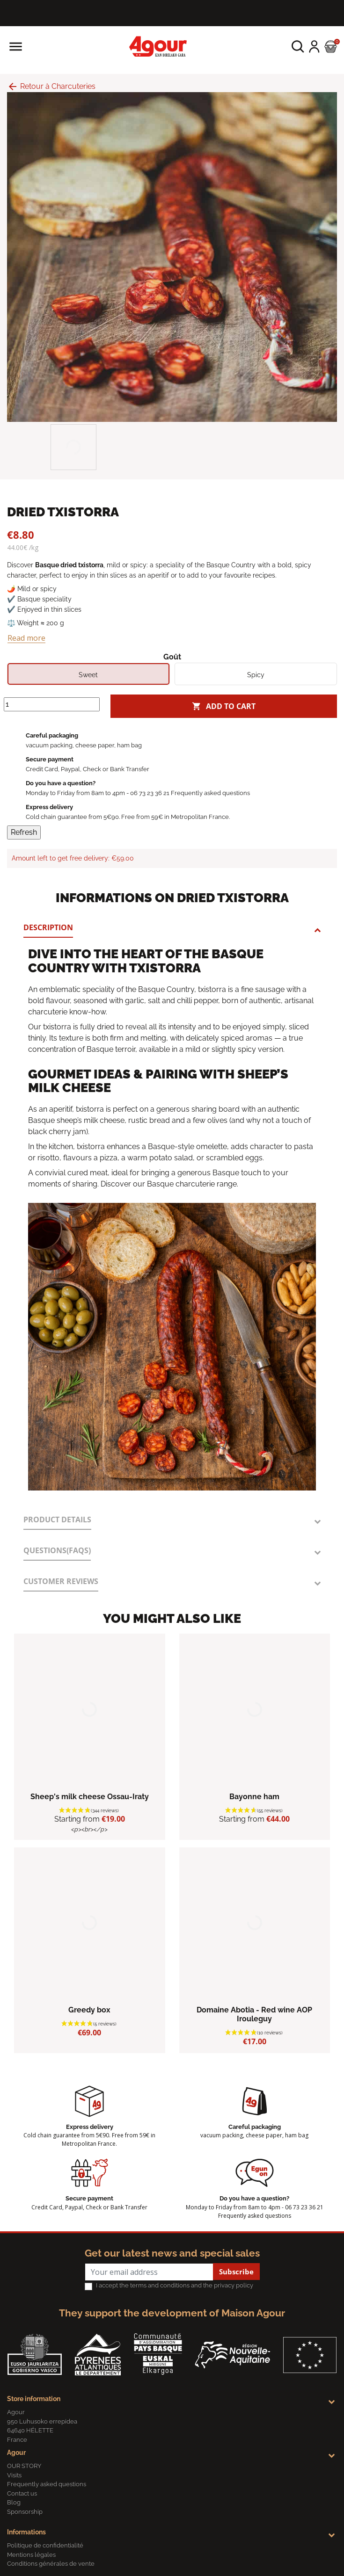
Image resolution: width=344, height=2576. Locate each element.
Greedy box (89, 2009)
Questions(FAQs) (57, 1550)
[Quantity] (52, 704)
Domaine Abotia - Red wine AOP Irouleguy (254, 2014)
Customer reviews (60, 1581)
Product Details (57, 1519)
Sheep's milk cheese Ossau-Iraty (89, 1796)
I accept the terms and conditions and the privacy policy (174, 2285)
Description (48, 927)
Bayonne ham (254, 1796)
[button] (298, 46)
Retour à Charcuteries (51, 86)
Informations (26, 2532)
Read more (26, 638)
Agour (16, 2452)
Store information (33, 2398)
